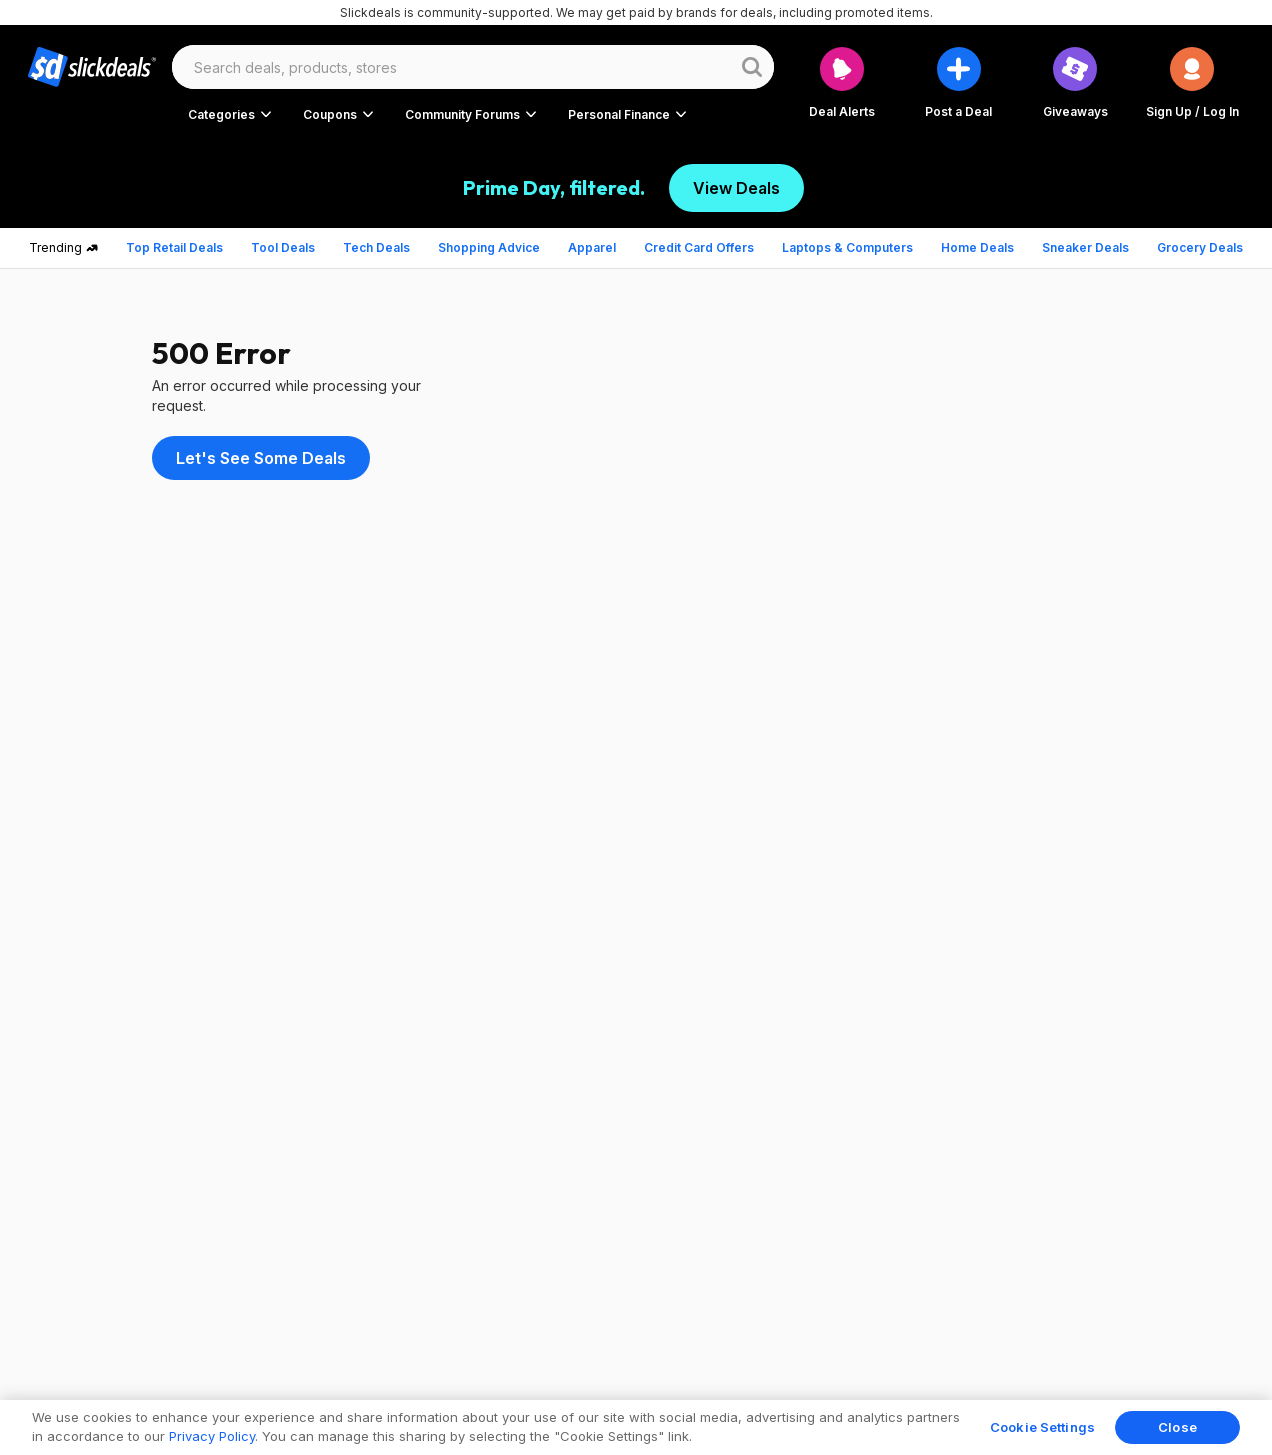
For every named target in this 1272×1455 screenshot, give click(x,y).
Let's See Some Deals (261, 458)
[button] (1192, 82)
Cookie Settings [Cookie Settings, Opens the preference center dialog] (1042, 1427)
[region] (636, 1427)
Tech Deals (376, 247)
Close (1177, 1427)
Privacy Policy (212, 1436)
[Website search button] (752, 67)
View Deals (736, 188)
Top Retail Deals (174, 247)
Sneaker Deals (1085, 247)
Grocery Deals (1200, 247)
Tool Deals (283, 247)
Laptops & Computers (847, 247)
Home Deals (977, 247)
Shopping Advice (489, 247)
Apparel (592, 247)
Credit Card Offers (699, 247)
